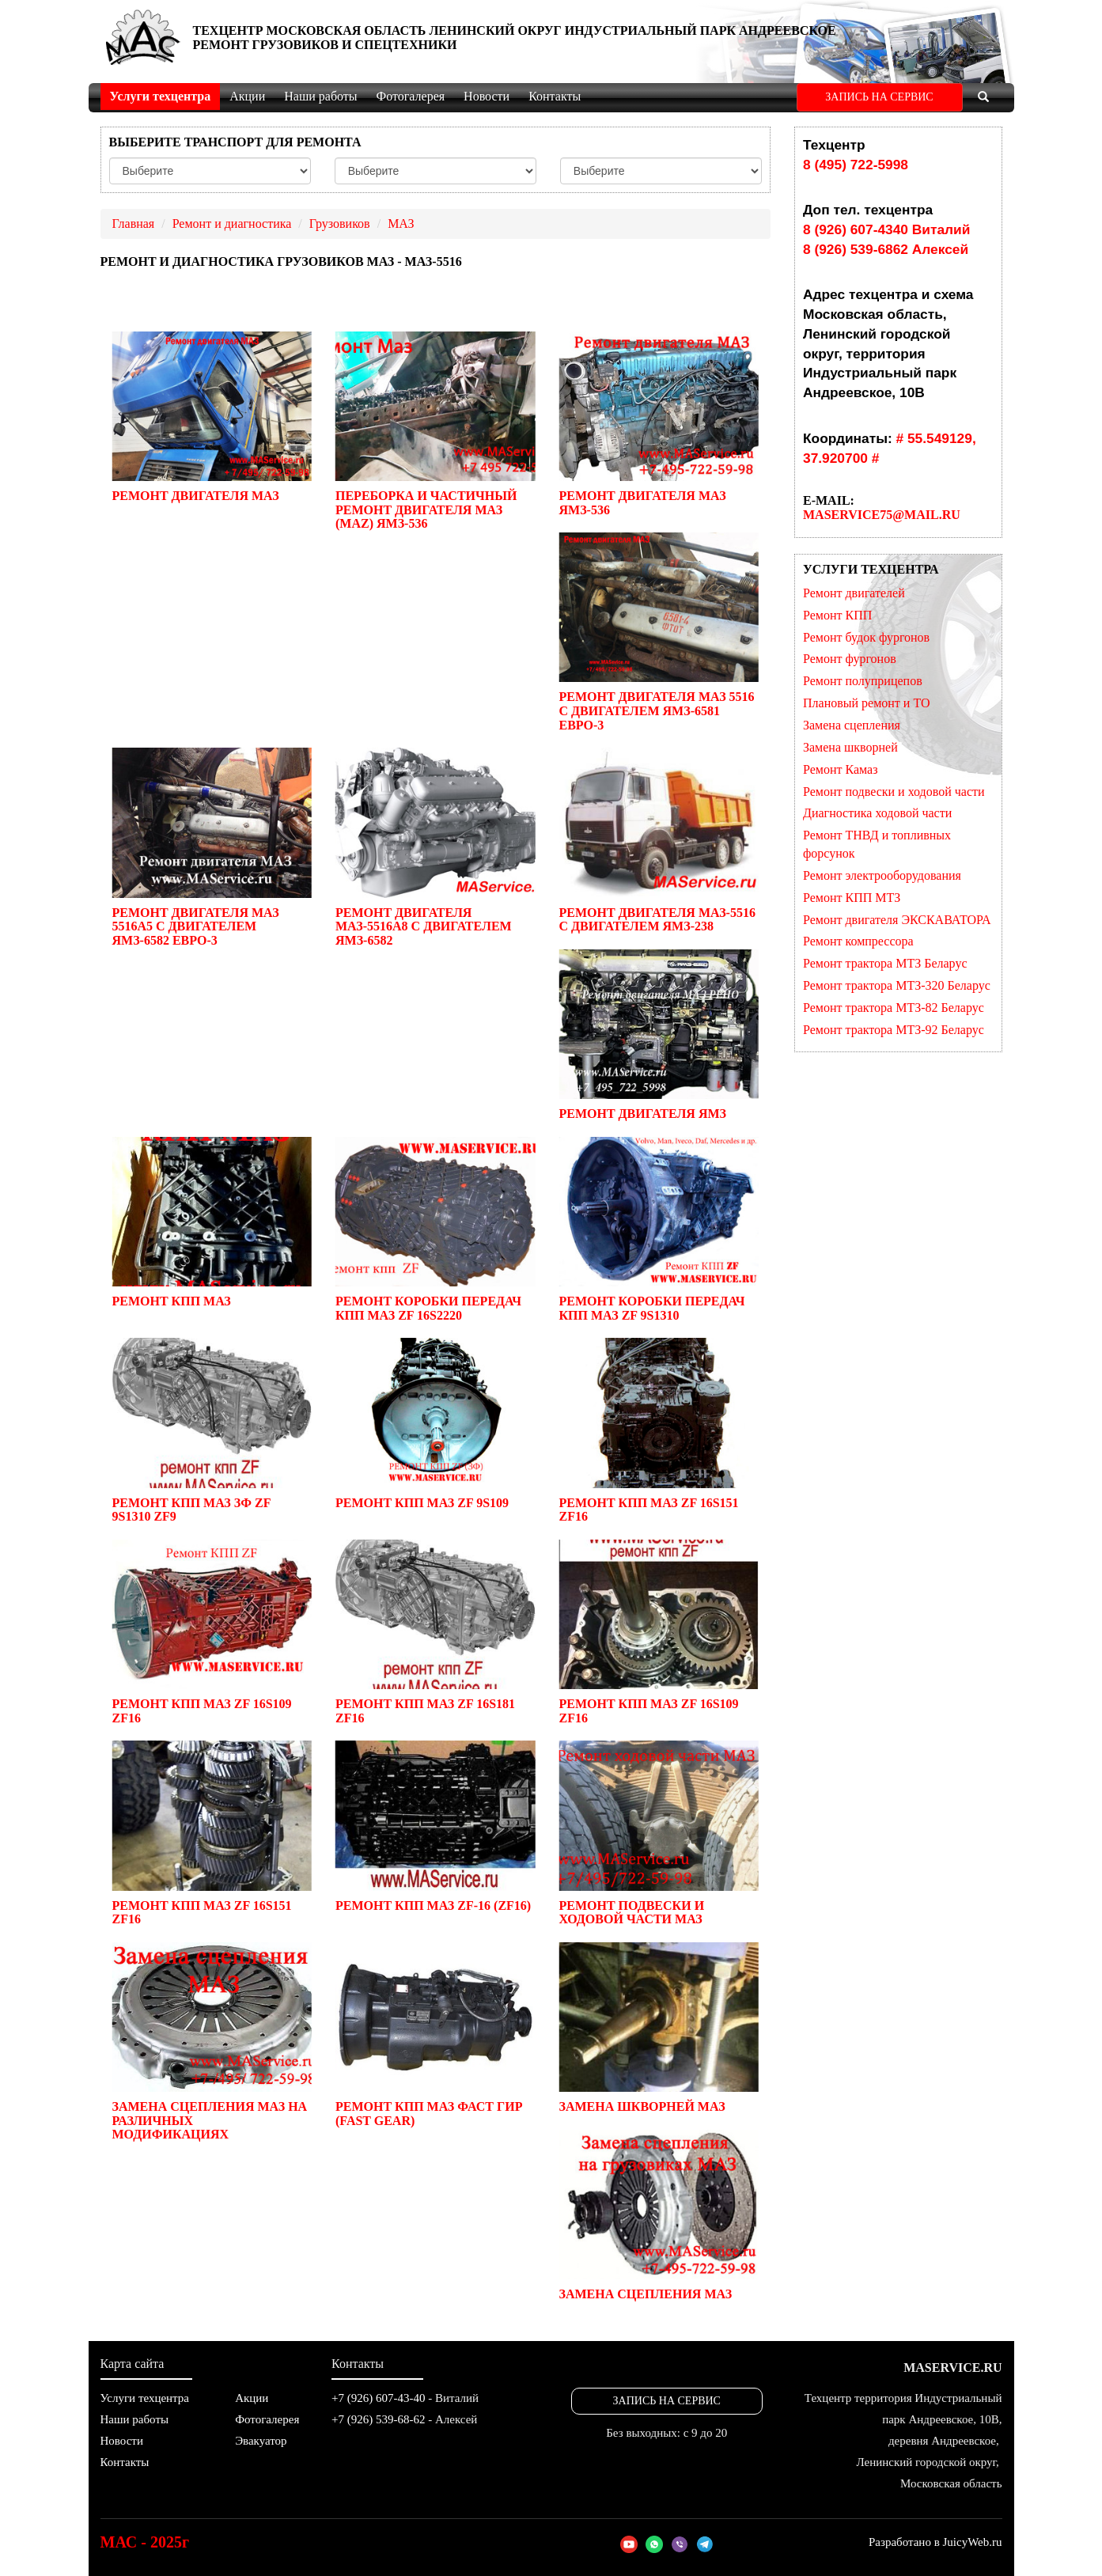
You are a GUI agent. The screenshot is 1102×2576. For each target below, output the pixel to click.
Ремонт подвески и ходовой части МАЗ (658, 1833)
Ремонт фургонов (849, 658)
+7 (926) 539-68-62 (378, 2419)
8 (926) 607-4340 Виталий (886, 229)
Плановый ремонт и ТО (866, 703)
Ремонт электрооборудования (882, 875)
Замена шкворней (850, 747)
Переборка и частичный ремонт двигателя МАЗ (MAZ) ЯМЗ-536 (435, 431)
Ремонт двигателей (854, 593)
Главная (133, 223)
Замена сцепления (851, 725)
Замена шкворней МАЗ (658, 2027)
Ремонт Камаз (840, 769)
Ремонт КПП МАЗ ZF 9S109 (435, 1423)
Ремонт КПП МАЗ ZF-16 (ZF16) (435, 1826)
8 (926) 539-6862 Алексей (885, 249)
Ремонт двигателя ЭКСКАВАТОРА (896, 919)
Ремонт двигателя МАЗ (212, 416)
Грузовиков (339, 223)
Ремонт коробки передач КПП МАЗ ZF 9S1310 (658, 1229)
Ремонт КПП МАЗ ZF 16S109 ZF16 (212, 1632)
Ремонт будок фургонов (866, 637)
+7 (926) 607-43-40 (378, 2398)
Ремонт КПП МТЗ (851, 897)
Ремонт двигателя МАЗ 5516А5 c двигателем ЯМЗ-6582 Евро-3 (212, 847)
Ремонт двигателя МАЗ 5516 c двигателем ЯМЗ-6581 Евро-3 (658, 632)
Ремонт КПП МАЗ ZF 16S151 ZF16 (658, 1430)
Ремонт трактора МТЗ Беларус (885, 963)
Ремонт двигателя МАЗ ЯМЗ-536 (658, 424)
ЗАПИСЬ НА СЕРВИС (879, 97)
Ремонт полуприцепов (862, 681)
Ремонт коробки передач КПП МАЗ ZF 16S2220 (435, 1229)
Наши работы (320, 96)
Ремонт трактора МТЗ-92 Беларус (893, 1029)
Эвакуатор (260, 2440)
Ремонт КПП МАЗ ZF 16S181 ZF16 (435, 1632)
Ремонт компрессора (858, 941)
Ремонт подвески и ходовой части (894, 791)
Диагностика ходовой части (877, 813)
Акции (247, 96)
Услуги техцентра (160, 96)
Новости (486, 96)
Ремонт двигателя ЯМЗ (658, 1034)
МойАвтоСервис (142, 39)
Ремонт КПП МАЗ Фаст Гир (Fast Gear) (435, 2034)
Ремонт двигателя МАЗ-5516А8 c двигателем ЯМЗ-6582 (435, 847)
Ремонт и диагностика (232, 223)
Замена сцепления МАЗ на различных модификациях (212, 2042)
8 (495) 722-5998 (855, 164)
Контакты (554, 96)
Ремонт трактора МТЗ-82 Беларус (893, 1007)
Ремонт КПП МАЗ (212, 1222)
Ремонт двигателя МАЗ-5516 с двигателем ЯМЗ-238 (658, 840)
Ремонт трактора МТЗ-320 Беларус (896, 985)
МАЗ (401, 223)
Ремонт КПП (837, 615)
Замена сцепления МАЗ (658, 2215)
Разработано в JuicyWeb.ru (935, 2542)
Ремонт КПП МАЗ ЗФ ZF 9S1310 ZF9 (212, 1430)
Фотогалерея (411, 96)
